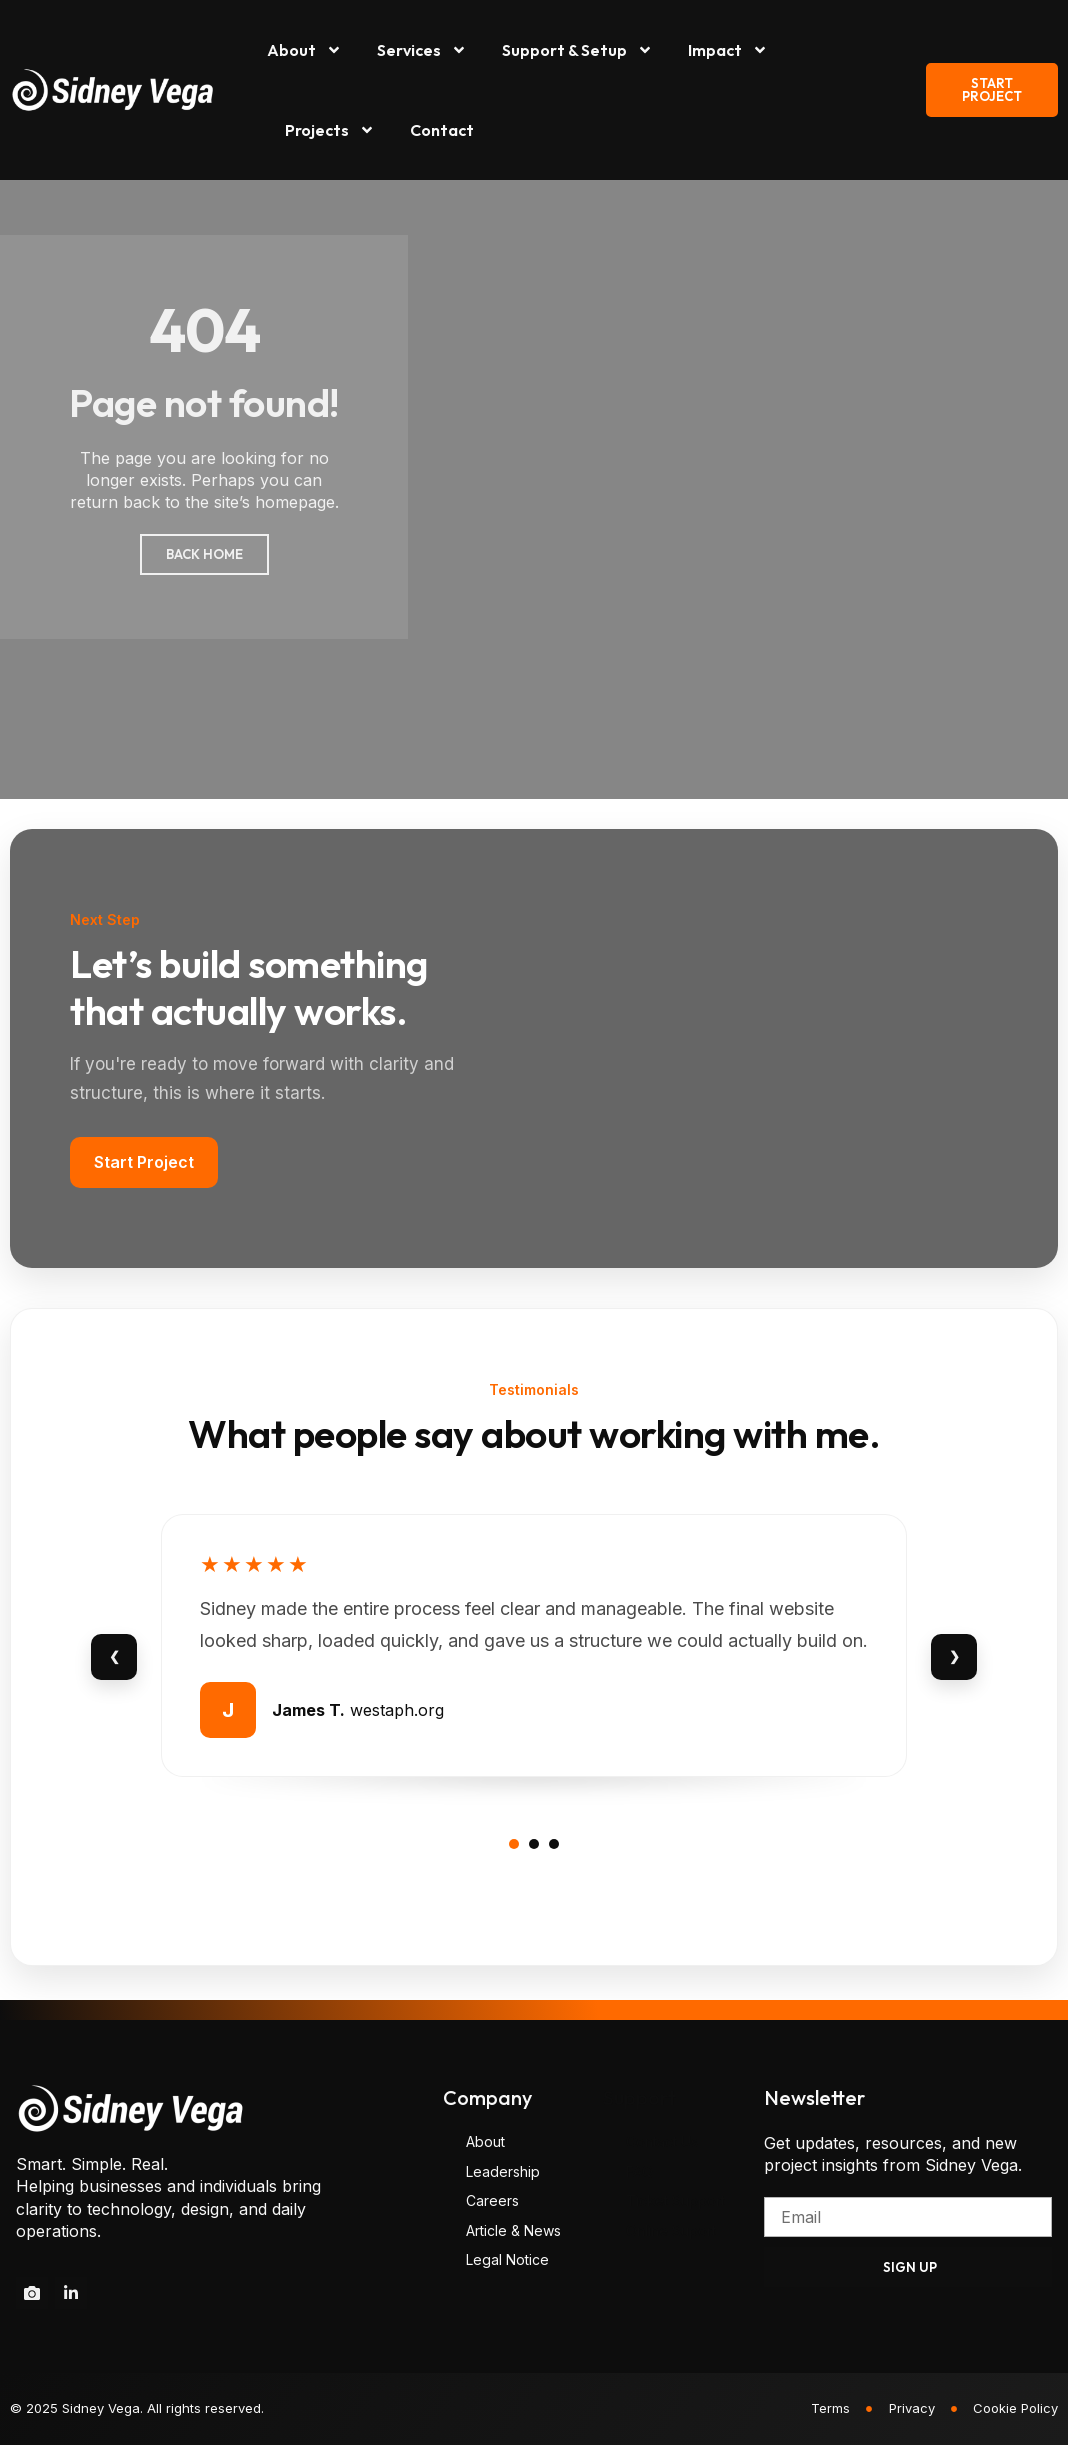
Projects (330, 130)
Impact (728, 50)
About (304, 50)
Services (422, 50)
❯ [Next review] (954, 1656)
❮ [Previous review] (114, 1656)
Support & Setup (577, 50)
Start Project (144, 1162)
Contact (442, 130)
